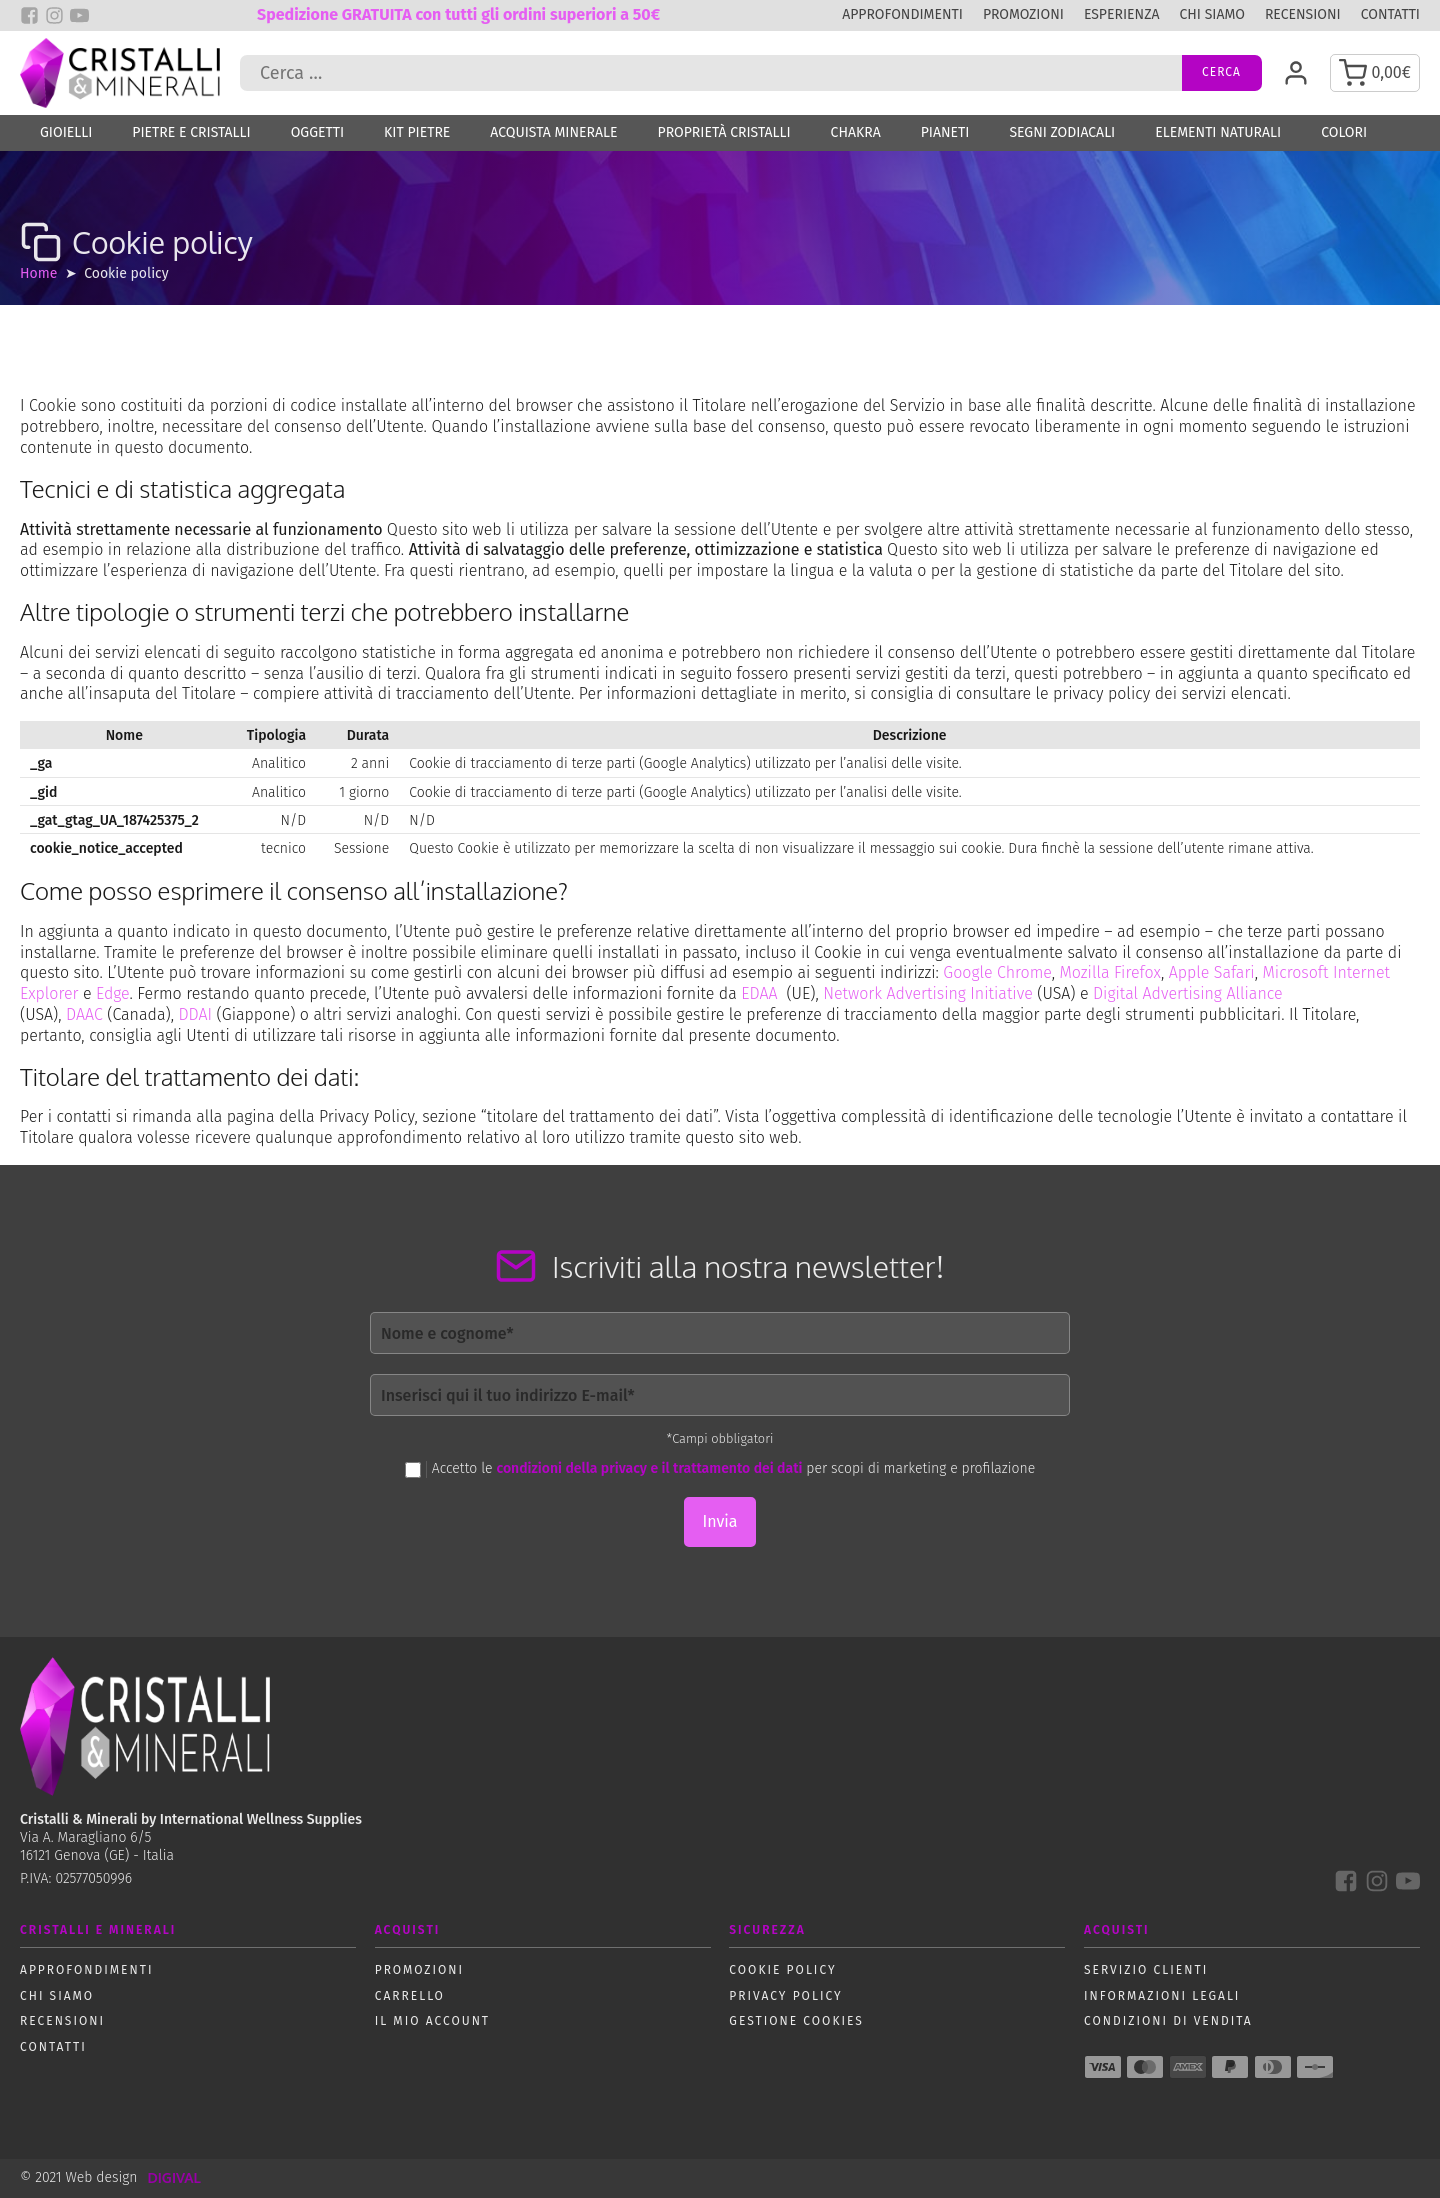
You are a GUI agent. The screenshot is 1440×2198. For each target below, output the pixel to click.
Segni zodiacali (1062, 132)
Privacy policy (785, 1996)
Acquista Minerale (553, 132)
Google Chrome (997, 972)
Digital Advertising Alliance (1188, 993)
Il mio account (432, 2021)
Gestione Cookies (796, 2021)
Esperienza (1122, 14)
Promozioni (1023, 14)
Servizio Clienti (1146, 1970)
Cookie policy (782, 1970)
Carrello (410, 1996)
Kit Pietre (417, 132)
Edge (113, 993)
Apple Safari (1212, 972)
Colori (1344, 132)
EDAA (759, 993)
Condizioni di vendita (1168, 2021)
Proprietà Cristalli (724, 132)
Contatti (1390, 14)
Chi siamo (1211, 14)
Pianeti (945, 132)
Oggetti (317, 132)
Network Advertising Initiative (928, 993)
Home (38, 273)
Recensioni (1303, 14)
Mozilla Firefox (1110, 972)
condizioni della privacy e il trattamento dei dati (649, 1468)
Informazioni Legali (1162, 1996)
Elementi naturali (1218, 132)
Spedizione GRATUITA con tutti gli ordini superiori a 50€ (458, 14)
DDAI (195, 1014)
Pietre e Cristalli (191, 132)
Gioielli (66, 132)
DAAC (84, 1014)
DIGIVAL (173, 2177)
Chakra (856, 132)
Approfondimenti (902, 14)
